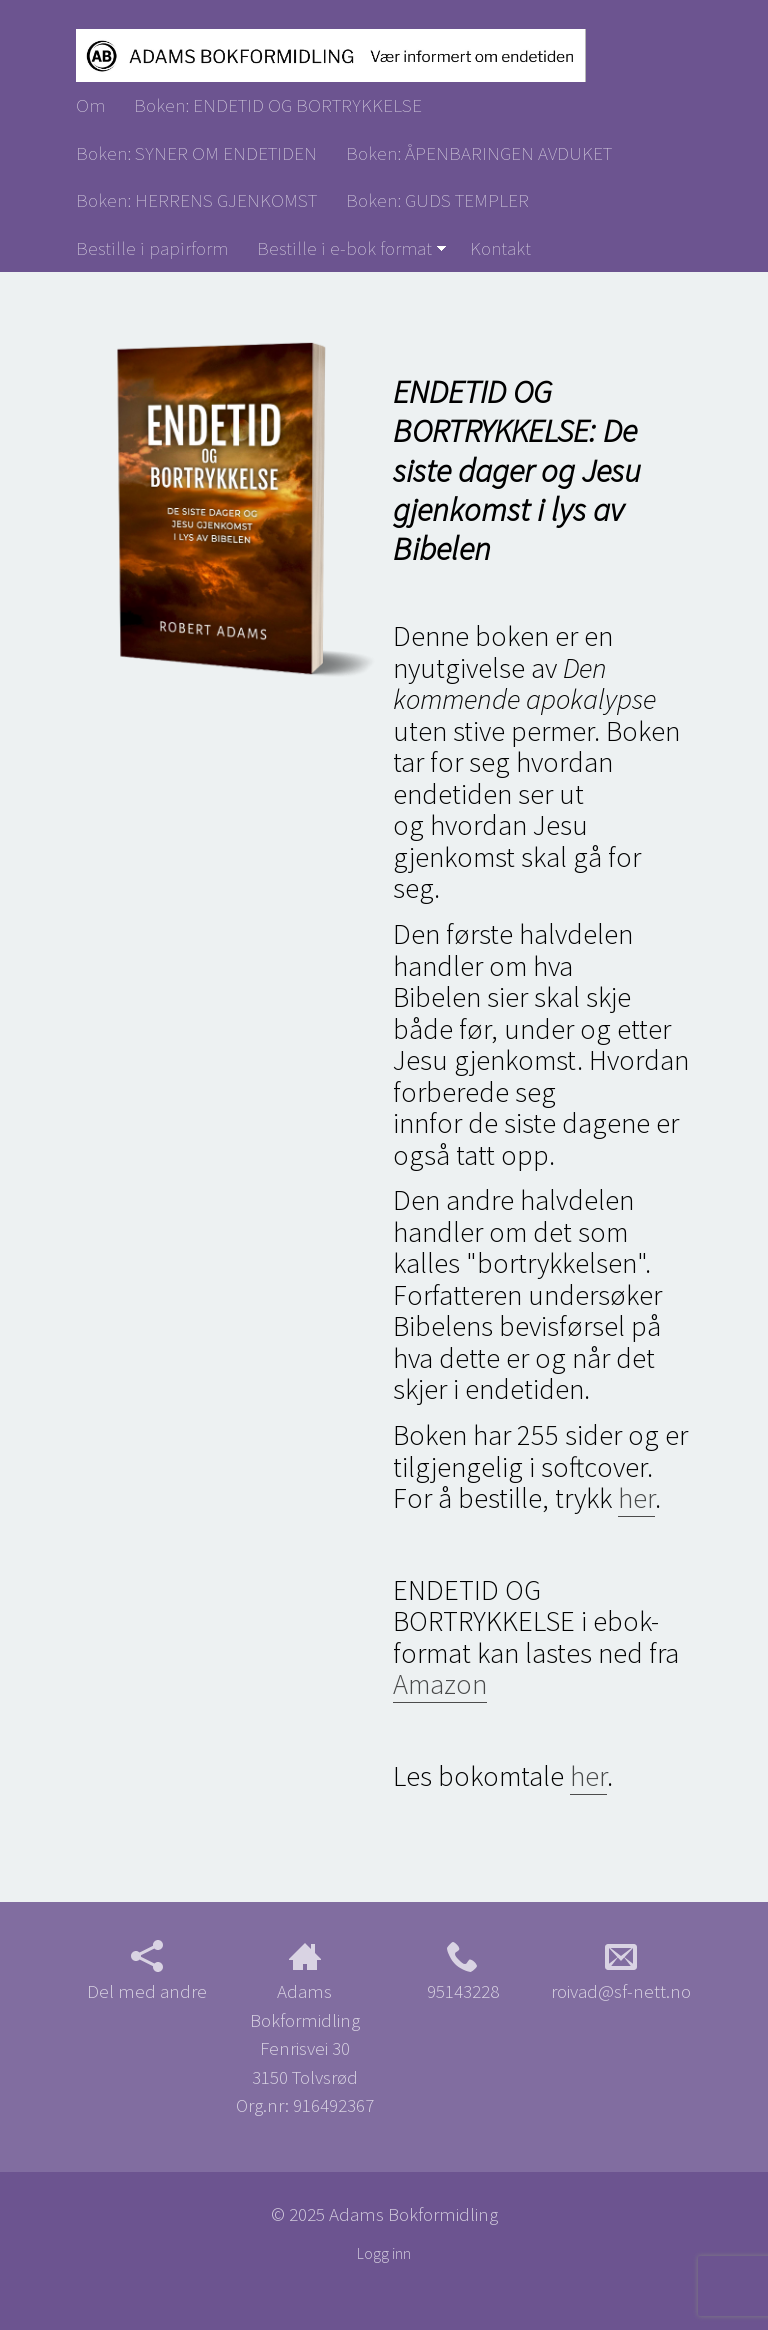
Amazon (440, 1684)
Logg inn (384, 2253)
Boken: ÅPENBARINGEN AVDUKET (479, 153)
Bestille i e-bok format (344, 248)
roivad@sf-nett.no (621, 1971)
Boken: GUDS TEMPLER (437, 200)
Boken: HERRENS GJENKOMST (196, 200)
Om (90, 105)
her (636, 1498)
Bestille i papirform (152, 248)
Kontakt (500, 248)
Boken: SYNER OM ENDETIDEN (196, 153)
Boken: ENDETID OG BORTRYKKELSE (278, 105)
